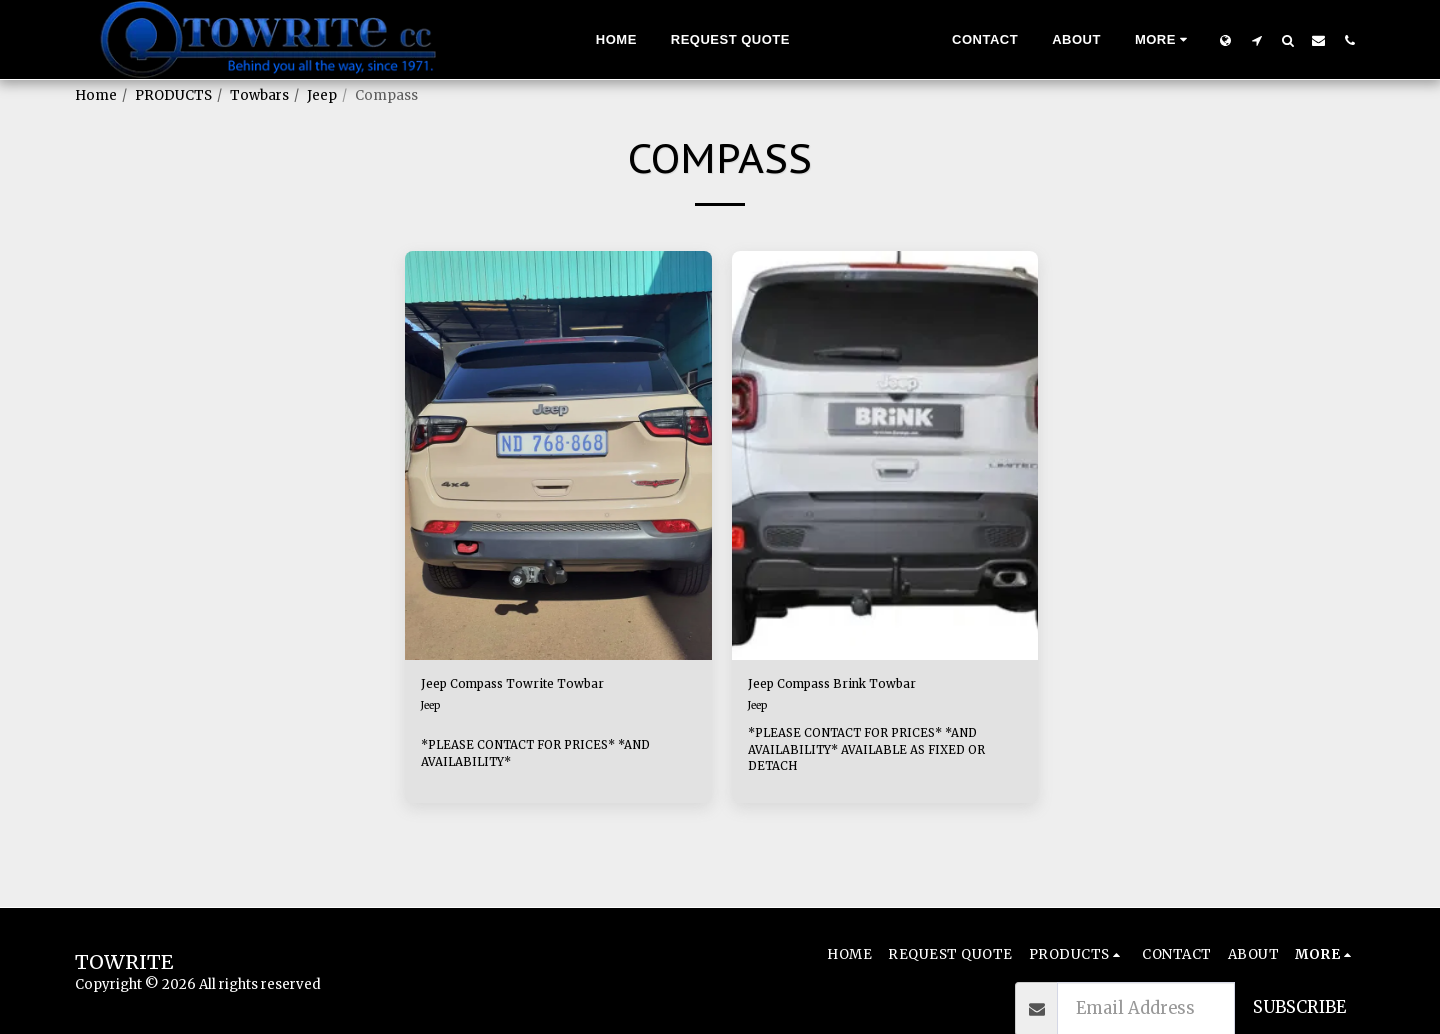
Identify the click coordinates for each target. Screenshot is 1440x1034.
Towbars (259, 95)
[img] (558, 455)
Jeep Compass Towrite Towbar (545, 687)
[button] (1256, 40)
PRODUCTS (173, 95)
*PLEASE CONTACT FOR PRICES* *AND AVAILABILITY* (554, 757)
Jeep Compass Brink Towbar (864, 687)
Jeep (322, 95)
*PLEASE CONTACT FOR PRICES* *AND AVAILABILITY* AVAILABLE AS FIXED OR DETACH (884, 757)
